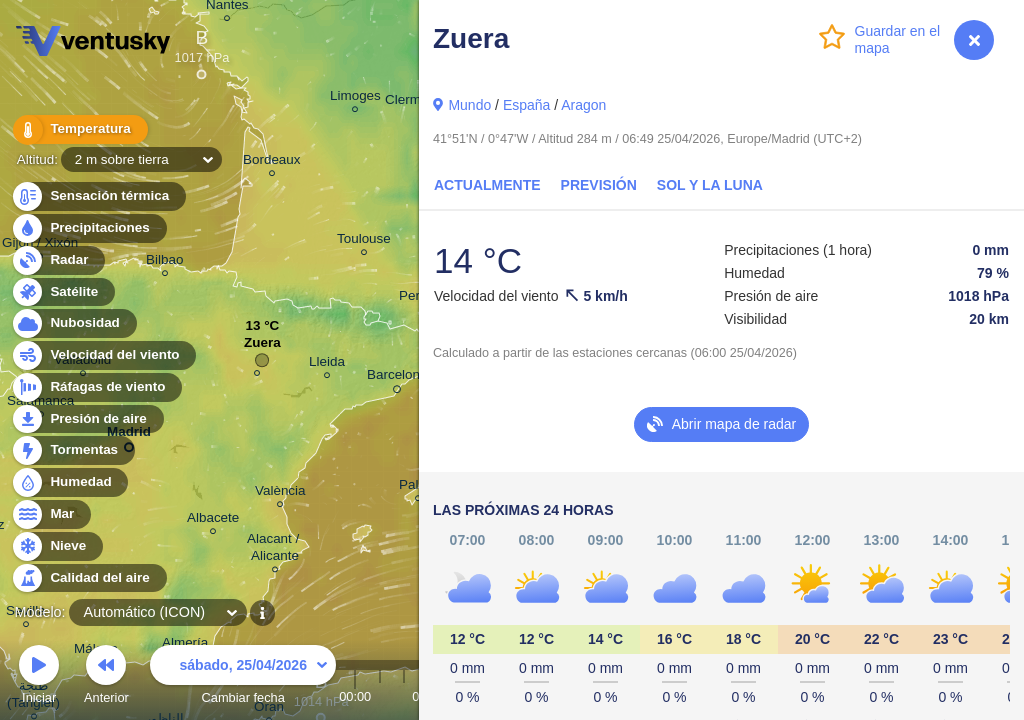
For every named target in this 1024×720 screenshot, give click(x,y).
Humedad (69, 482)
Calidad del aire (88, 578)
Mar (50, 514)
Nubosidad (73, 323)
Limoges (355, 98)
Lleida (327, 364)
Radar (58, 260)
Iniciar (39, 677)
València (280, 493)
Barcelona (397, 378)
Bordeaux (272, 162)
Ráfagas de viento (96, 387)
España (526, 105)
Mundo (469, 105)
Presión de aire (87, 419)
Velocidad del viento (103, 355)
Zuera (262, 347)
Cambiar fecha (243, 677)
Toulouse (364, 241)
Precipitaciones (88, 228)
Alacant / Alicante (275, 550)
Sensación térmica (98, 196)
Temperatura (79, 129)
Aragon (583, 105)
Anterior (106, 677)
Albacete (213, 520)
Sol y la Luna (710, 185)
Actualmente (487, 185)
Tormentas (72, 450)
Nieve (56, 546)
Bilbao (164, 262)
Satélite (62, 292)
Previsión (599, 185)
